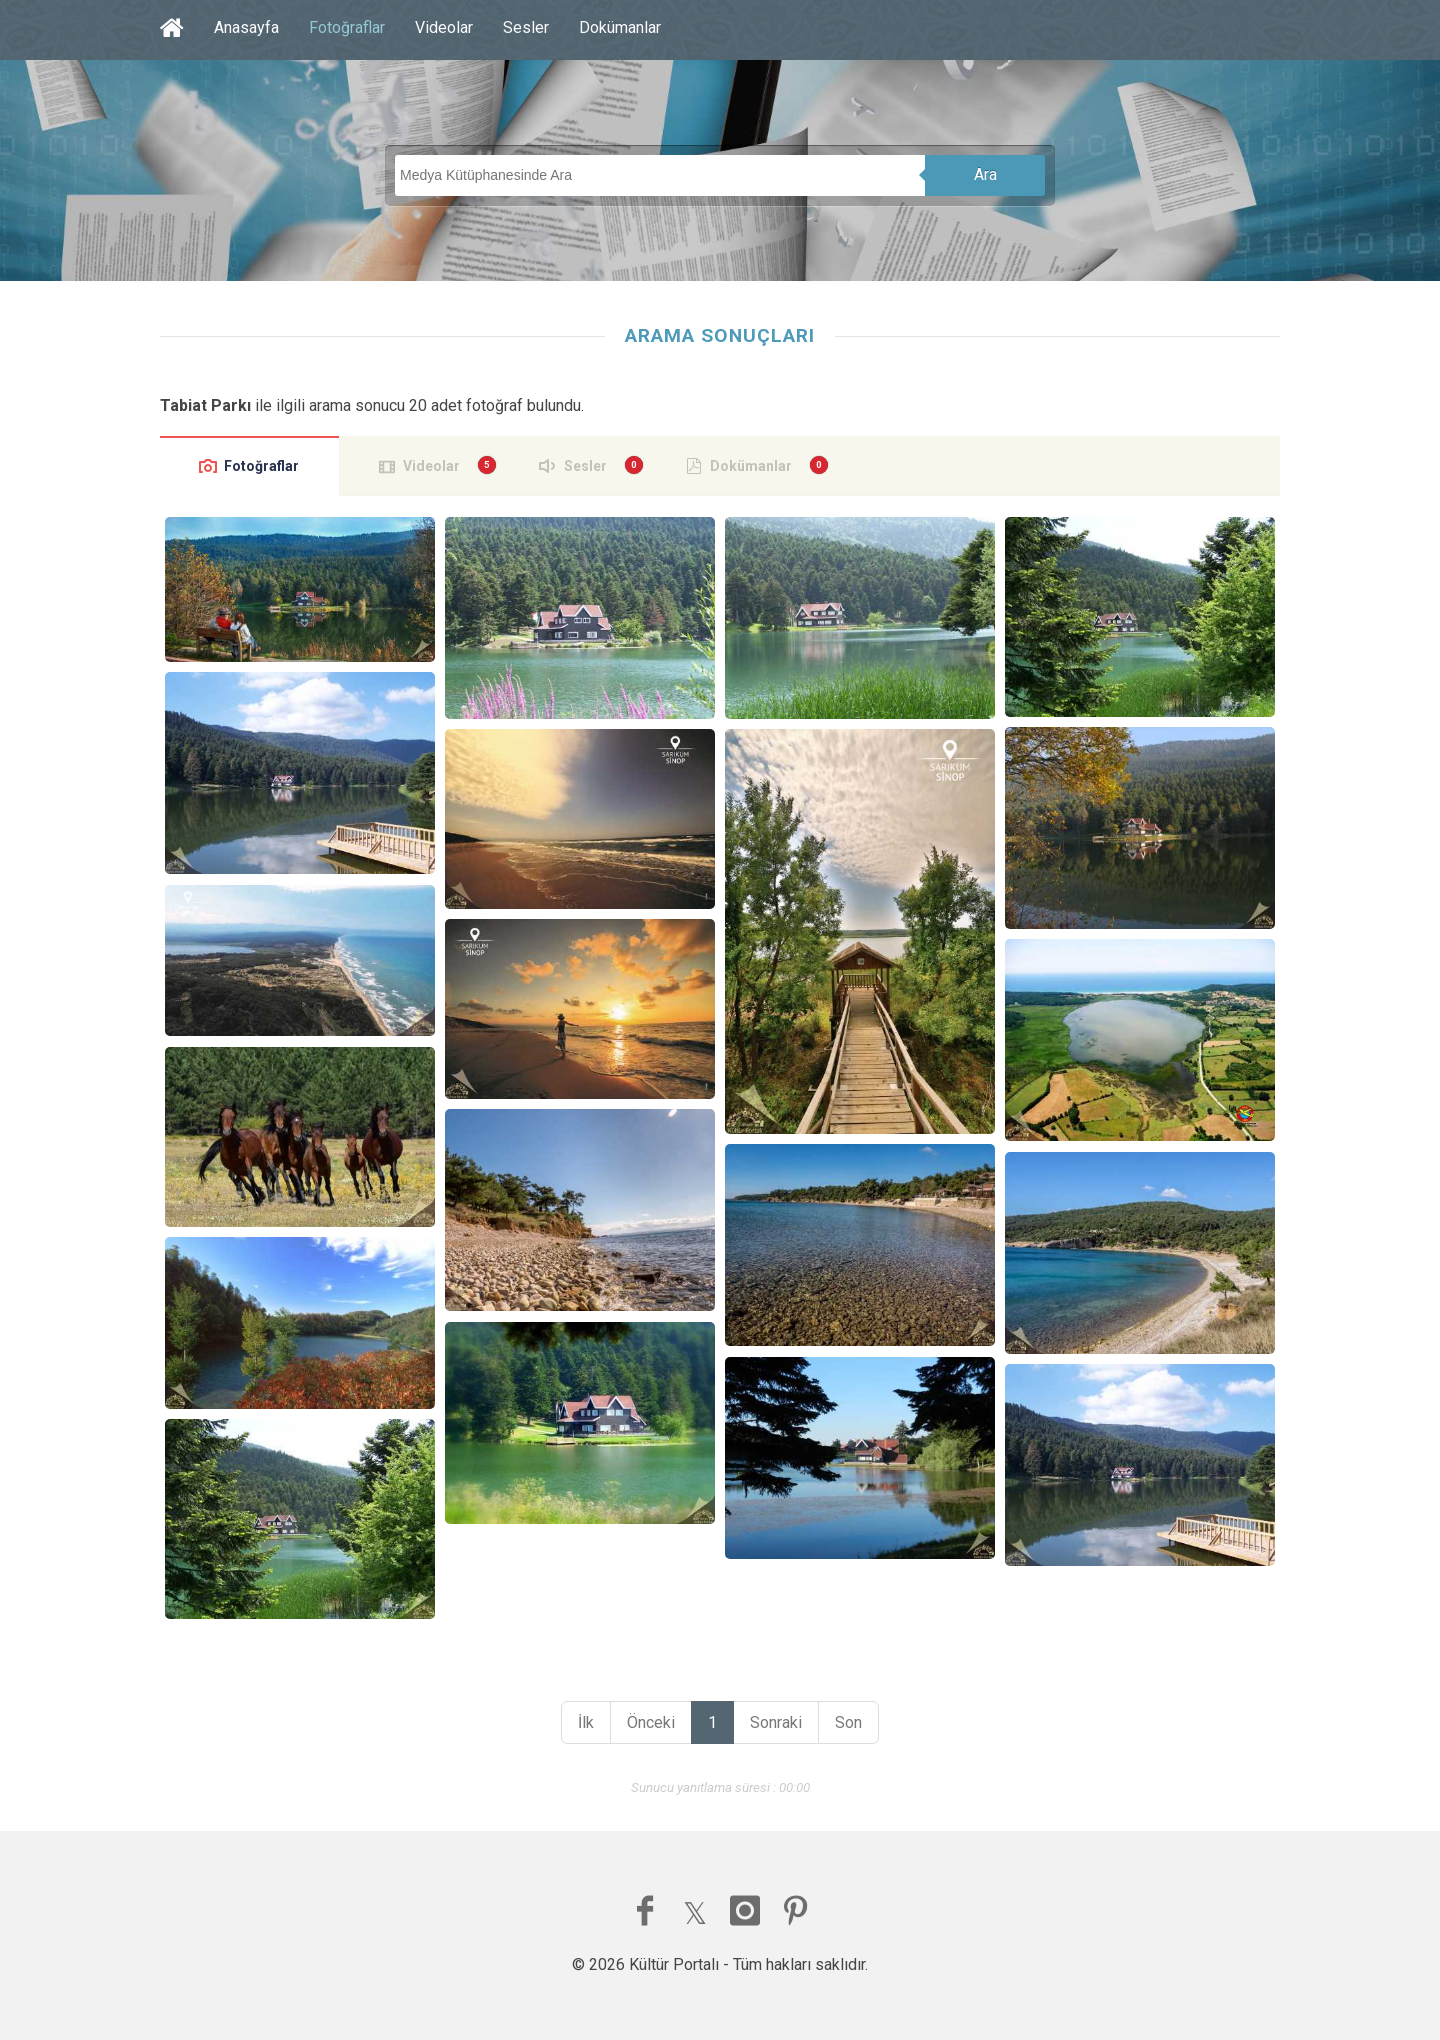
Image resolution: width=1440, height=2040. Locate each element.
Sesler (526, 27)
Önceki (651, 1722)
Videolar (444, 27)
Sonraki (776, 1722)
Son (848, 1722)
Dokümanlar (620, 27)
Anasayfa (246, 27)
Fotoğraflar (347, 27)
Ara (985, 174)
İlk (586, 1722)
